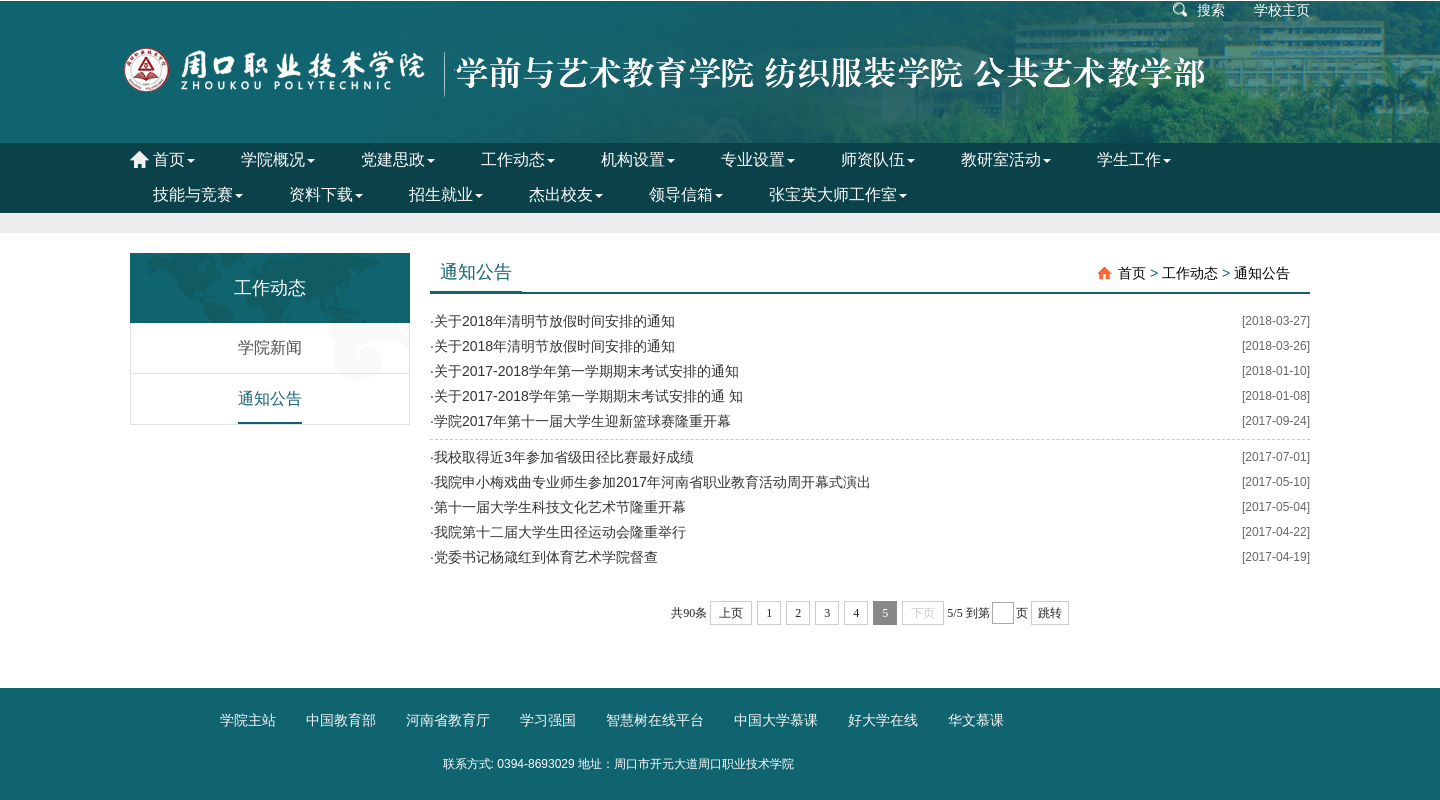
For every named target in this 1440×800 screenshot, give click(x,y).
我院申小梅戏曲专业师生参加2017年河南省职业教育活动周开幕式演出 (652, 482)
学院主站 (248, 720)
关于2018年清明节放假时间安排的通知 (554, 321)
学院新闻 (270, 347)
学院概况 (278, 159)
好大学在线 (883, 720)
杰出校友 (566, 194)
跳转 (1050, 613)
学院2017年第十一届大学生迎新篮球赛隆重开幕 (582, 421)
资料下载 (326, 194)
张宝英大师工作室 (838, 194)
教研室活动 (1006, 159)
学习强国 (548, 720)
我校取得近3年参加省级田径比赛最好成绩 (564, 457)
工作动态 (518, 159)
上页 (731, 613)
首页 (174, 159)
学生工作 (1134, 159)
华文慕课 (976, 720)
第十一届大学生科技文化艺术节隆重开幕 (560, 507)
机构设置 (638, 159)
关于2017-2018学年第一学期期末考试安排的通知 (586, 371)
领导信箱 (686, 194)
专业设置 (758, 159)
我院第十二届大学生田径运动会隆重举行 (560, 532)
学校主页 (1282, 10)
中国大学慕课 (776, 720)
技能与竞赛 (198, 194)
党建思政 (398, 159)
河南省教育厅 (448, 720)
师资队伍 (878, 159)
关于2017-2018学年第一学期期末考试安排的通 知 (588, 396)
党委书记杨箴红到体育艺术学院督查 (546, 557)
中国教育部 (341, 720)
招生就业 (446, 194)
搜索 (1211, 10)
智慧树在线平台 (655, 720)
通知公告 (270, 398)
